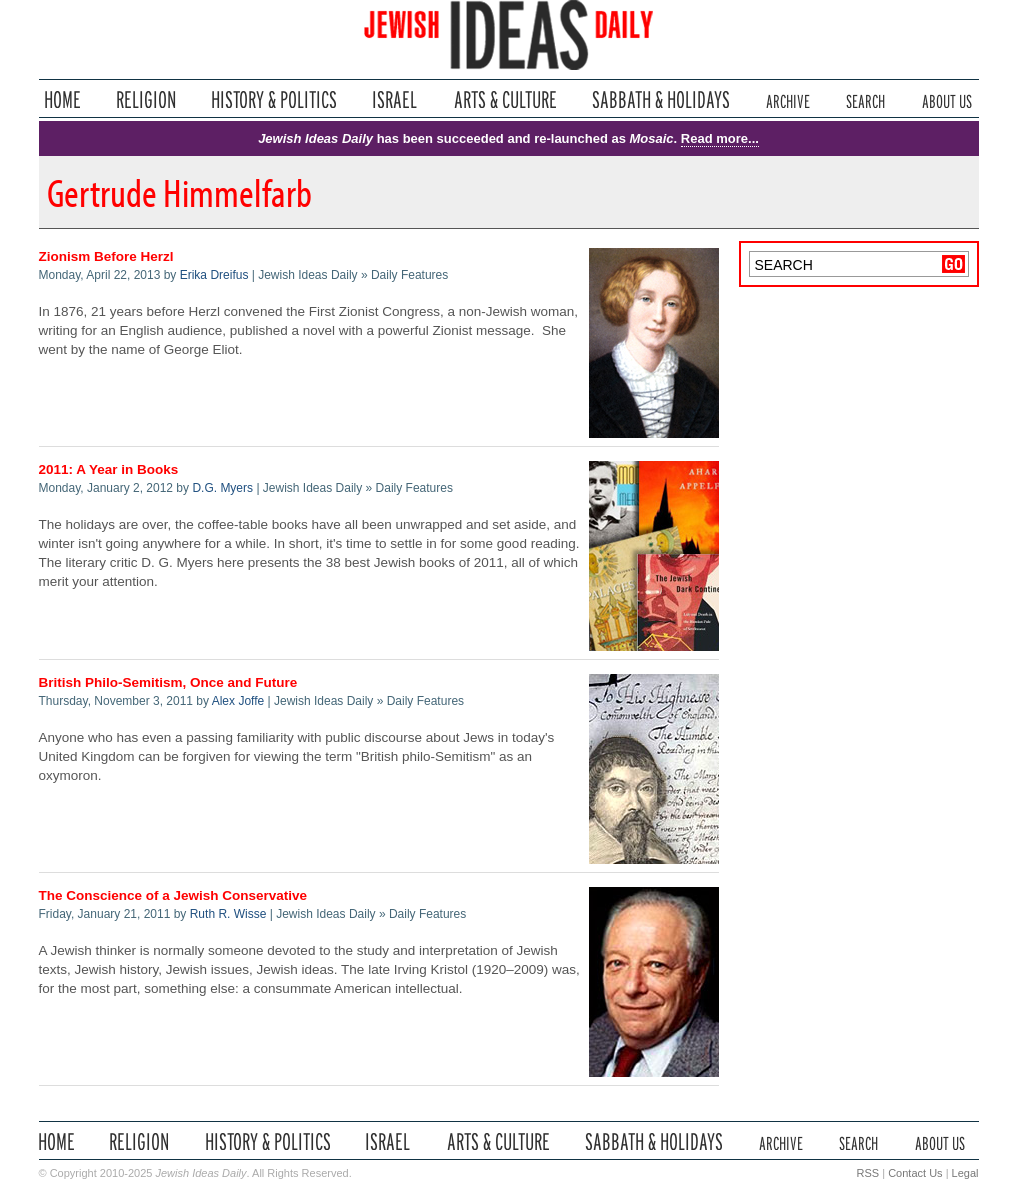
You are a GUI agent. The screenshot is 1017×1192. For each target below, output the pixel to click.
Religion (146, 99)
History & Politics (274, 99)
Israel (395, 99)
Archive (788, 99)
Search (865, 99)
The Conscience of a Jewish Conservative (173, 895)
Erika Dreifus (214, 275)
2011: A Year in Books (109, 469)
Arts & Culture (505, 99)
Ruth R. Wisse (228, 914)
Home (62, 99)
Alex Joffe (238, 701)
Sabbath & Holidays (660, 99)
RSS (868, 1173)
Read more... (720, 138)
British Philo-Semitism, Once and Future (168, 682)
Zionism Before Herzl (106, 256)
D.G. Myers (222, 488)
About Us (947, 99)
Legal (965, 1173)
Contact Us (915, 1173)
